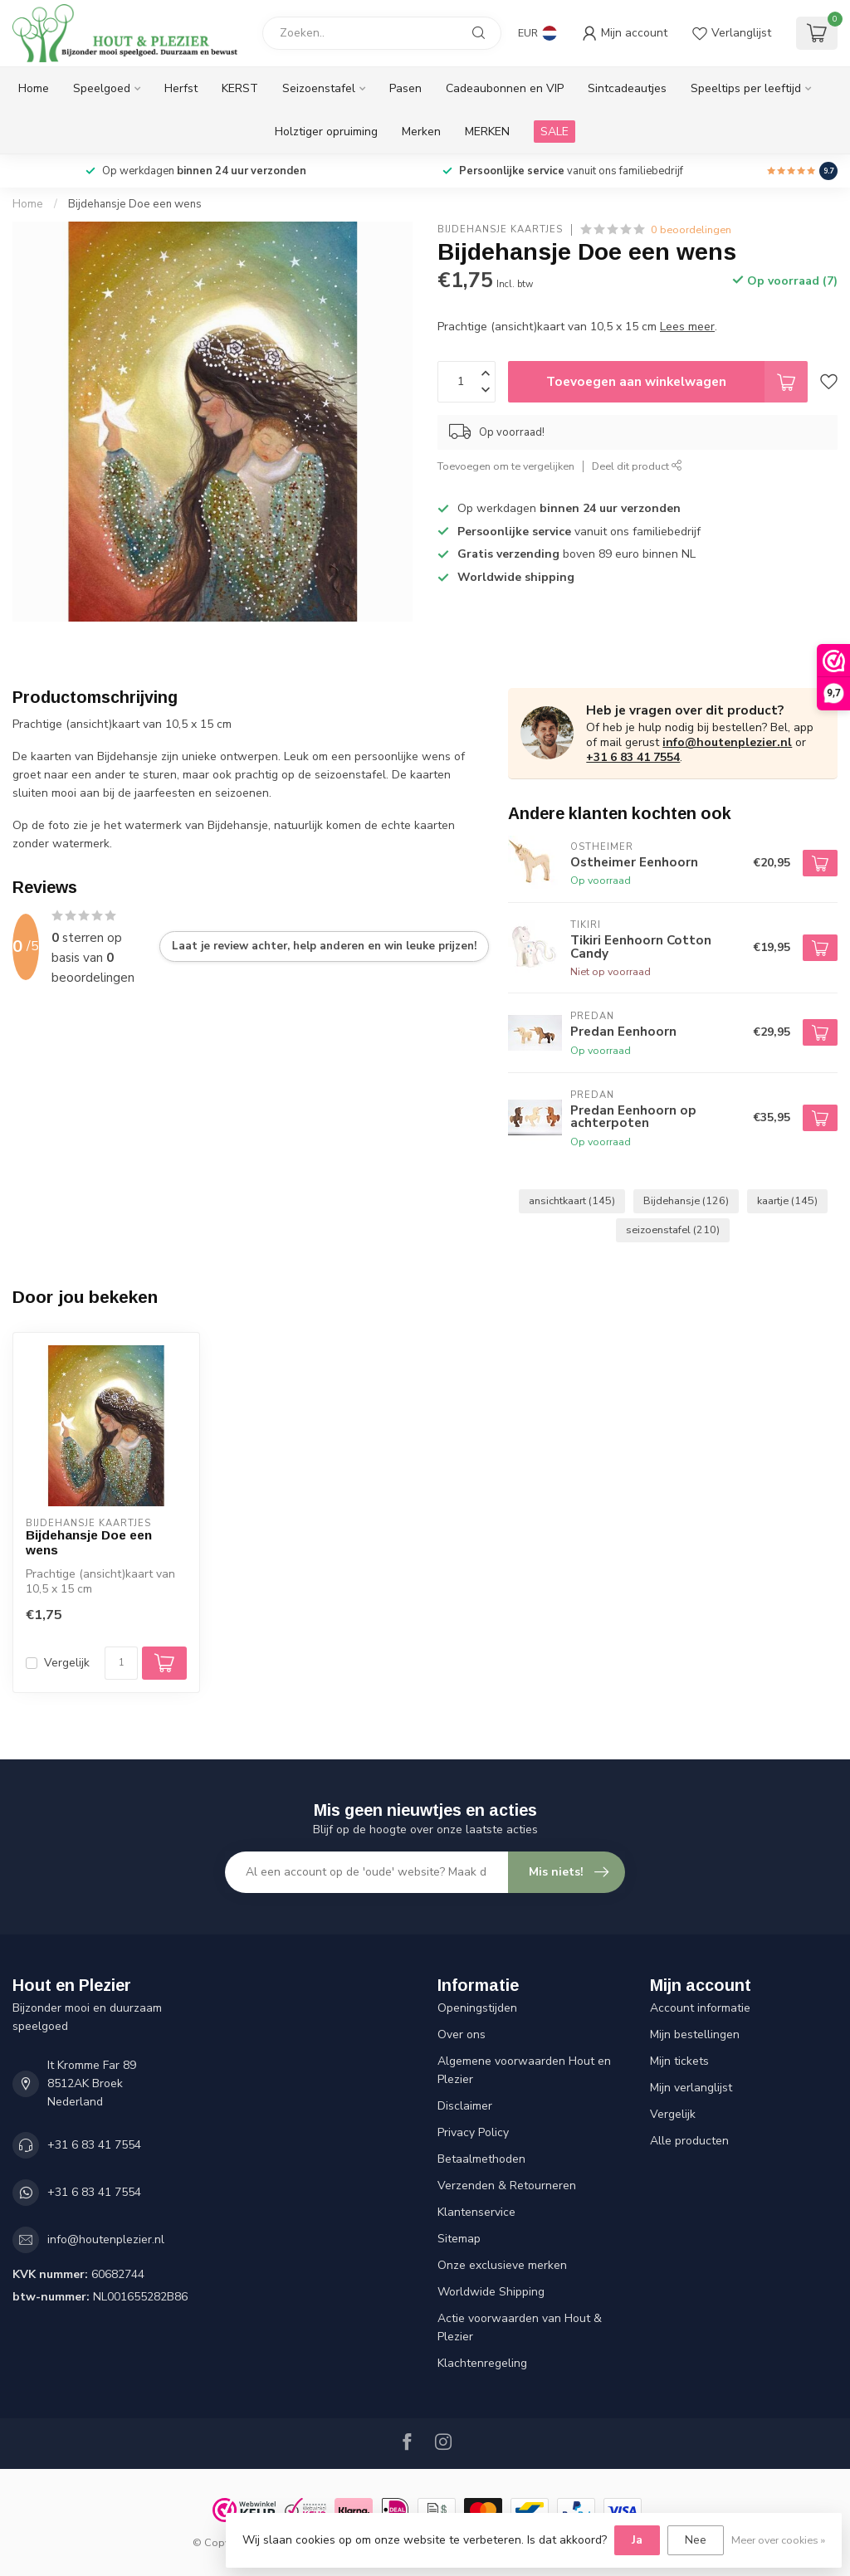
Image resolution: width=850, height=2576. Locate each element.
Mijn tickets (679, 2061)
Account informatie (700, 2008)
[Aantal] (121, 1663)
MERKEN (487, 131)
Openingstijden (477, 2008)
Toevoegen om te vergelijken (505, 466)
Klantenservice (476, 2212)
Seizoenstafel (318, 88)
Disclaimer (464, 2106)
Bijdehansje (686, 1200)
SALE (554, 131)
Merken (421, 131)
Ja (637, 2540)
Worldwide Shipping (491, 2292)
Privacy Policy (473, 2132)
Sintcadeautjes (627, 88)
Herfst (181, 88)
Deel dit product (637, 466)
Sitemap (459, 2239)
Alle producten (689, 2141)
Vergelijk (67, 1662)
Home (33, 88)
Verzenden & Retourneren (506, 2185)
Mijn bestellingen (695, 2034)
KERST (240, 88)
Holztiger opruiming (326, 131)
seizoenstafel (673, 1229)
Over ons (461, 2034)
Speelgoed (101, 88)
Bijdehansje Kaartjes (500, 229)
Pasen (405, 88)
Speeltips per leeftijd (746, 88)
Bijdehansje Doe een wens (135, 204)
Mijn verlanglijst (691, 2087)
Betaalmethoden (481, 2159)
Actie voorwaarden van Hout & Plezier (519, 2327)
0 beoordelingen (691, 229)
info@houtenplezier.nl (727, 742)
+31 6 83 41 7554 (633, 757)
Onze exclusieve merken (502, 2265)
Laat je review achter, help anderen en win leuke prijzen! (324, 946)
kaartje (787, 1200)
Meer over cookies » (778, 2540)
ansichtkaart (572, 1200)
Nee (695, 2540)
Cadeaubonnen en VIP (505, 88)
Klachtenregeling (482, 2363)
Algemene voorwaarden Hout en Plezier (524, 2070)
